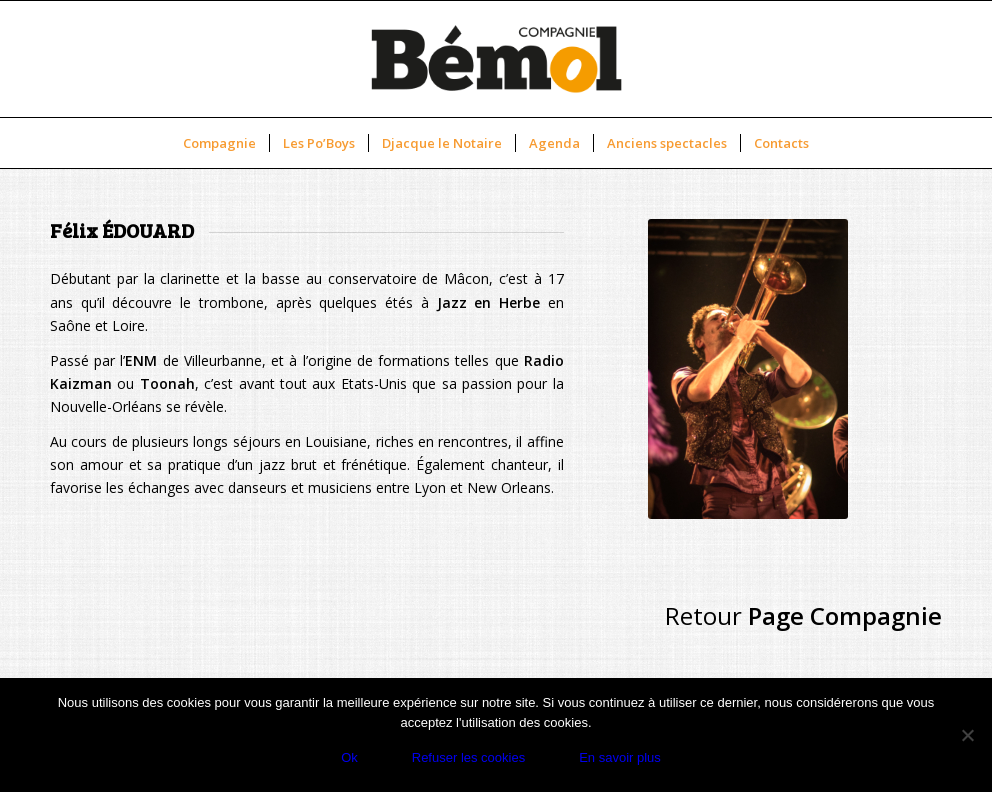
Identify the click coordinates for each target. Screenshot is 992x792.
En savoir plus (620, 757)
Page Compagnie (845, 615)
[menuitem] (219, 143)
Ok (349, 757)
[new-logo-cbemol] (496, 59)
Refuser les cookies (468, 757)
